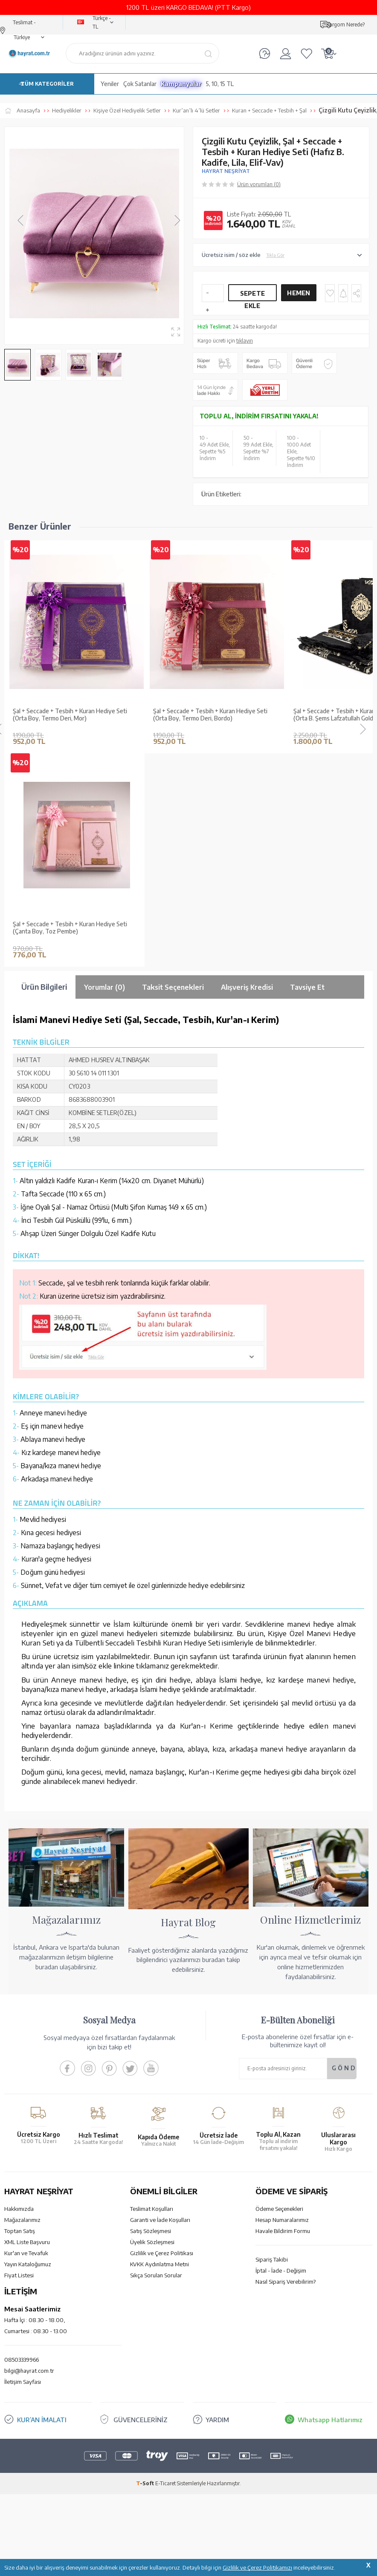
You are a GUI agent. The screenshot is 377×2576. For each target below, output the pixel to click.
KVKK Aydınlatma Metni (159, 2051)
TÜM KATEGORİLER (47, 84)
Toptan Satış (19, 2017)
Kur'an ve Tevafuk (26, 2040)
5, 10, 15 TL (220, 83)
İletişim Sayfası (22, 2168)
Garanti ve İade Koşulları (160, 2006)
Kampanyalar (181, 83)
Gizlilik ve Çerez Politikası (161, 2040)
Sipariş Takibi (271, 2046)
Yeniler (110, 83)
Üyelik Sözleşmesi (152, 2029)
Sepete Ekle (252, 295)
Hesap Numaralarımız (282, 2006)
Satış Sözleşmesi (150, 2017)
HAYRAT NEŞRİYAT (226, 171)
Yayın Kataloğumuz (27, 2051)
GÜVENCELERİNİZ (140, 2206)
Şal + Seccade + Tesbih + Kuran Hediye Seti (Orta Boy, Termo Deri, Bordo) (210, 715)
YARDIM (217, 2206)
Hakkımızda (19, 1995)
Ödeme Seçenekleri (279, 1995)
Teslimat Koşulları (151, 1995)
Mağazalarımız (22, 2006)
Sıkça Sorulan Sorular (156, 2062)
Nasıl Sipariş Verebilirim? (285, 2068)
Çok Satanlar (140, 83)
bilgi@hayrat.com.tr (29, 2157)
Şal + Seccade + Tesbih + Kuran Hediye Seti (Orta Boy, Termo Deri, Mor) (70, 715)
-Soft (145, 2270)
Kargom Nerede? (345, 24)
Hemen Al (298, 295)
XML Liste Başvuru (27, 2029)
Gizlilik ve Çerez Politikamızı (257, 2567)
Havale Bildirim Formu (282, 2017)
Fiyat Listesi (19, 2062)
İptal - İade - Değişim (280, 2057)
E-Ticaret (165, 2270)
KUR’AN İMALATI (42, 2206)
